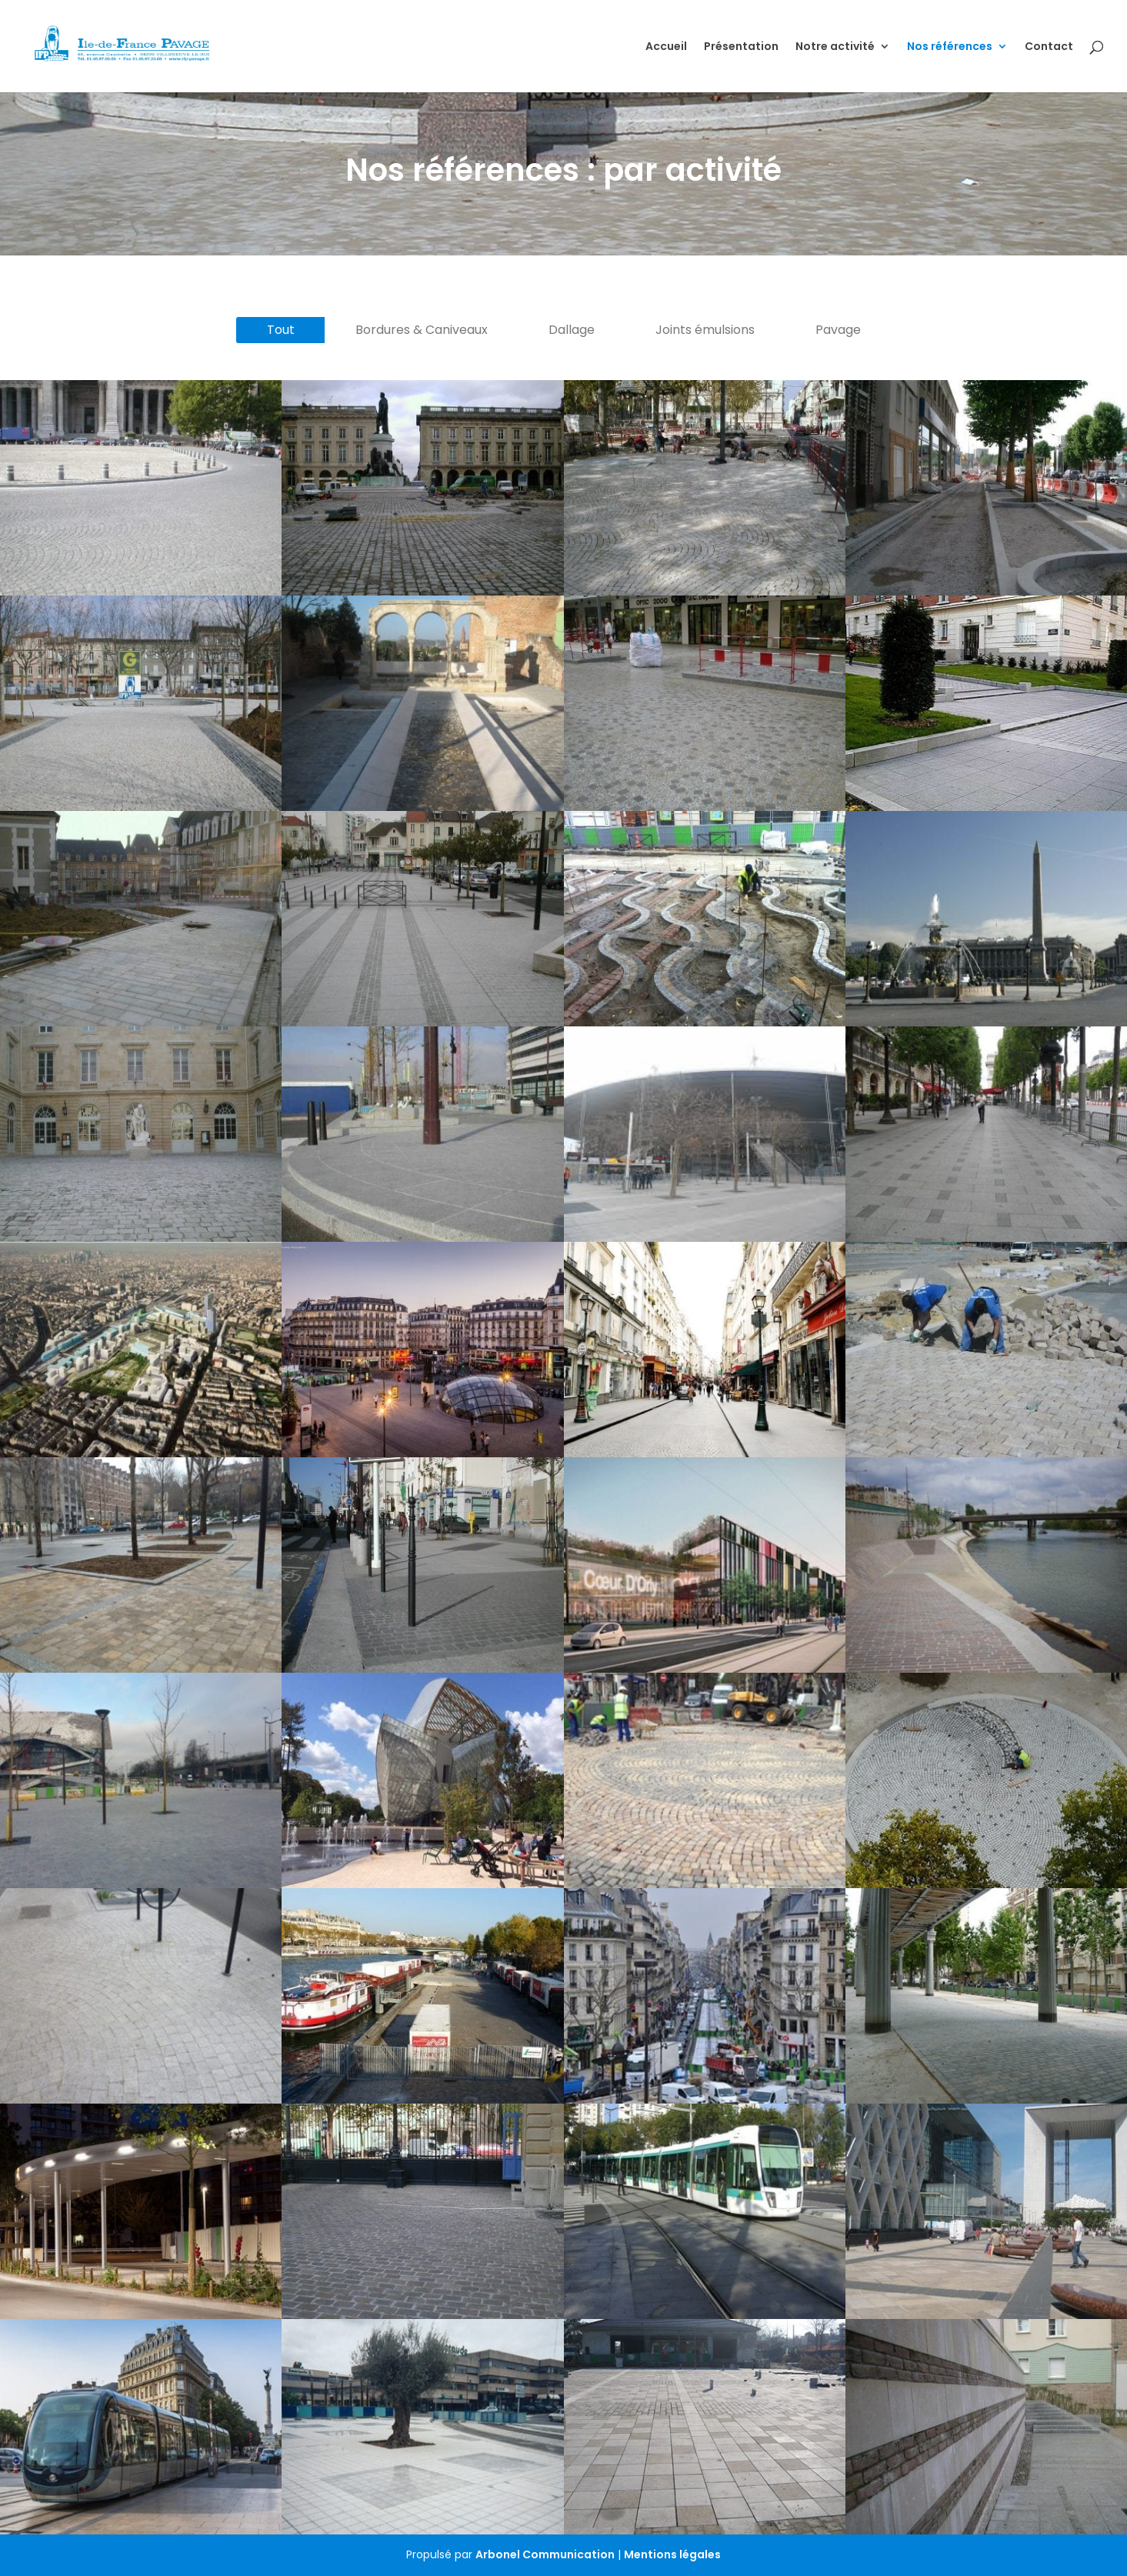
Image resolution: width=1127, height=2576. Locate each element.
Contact (1049, 47)
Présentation (741, 47)
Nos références (949, 47)
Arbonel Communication (545, 2554)
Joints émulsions (705, 330)
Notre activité (835, 47)
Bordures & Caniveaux (421, 330)
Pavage (838, 330)
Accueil (666, 47)
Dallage (571, 330)
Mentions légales (672, 2554)
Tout (281, 330)
